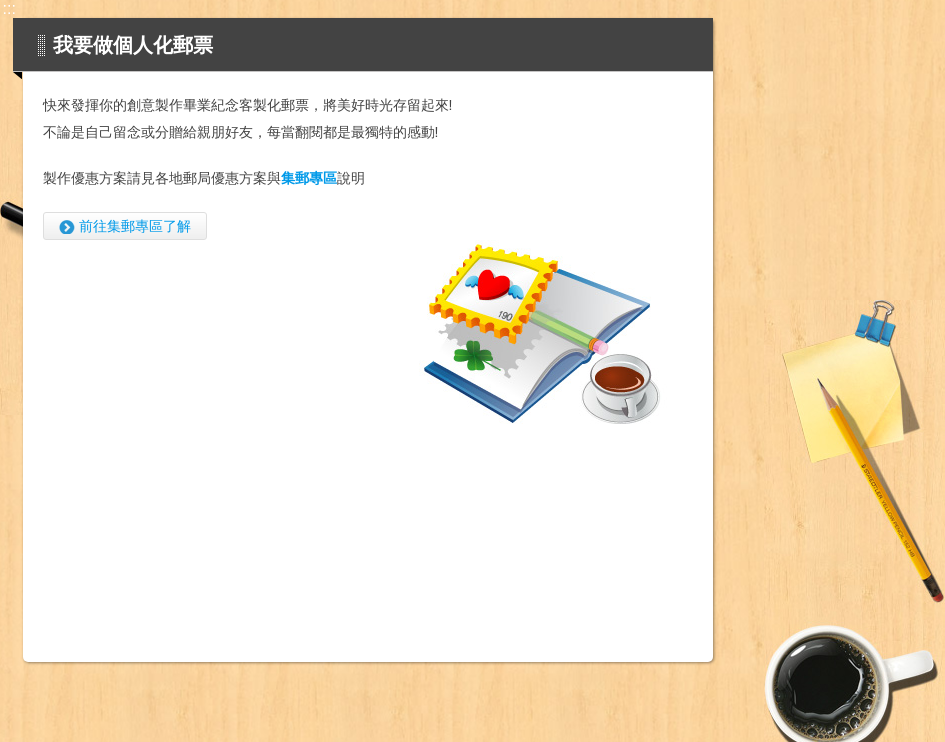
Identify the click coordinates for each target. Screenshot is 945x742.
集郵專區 (309, 178)
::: (9, 8)
